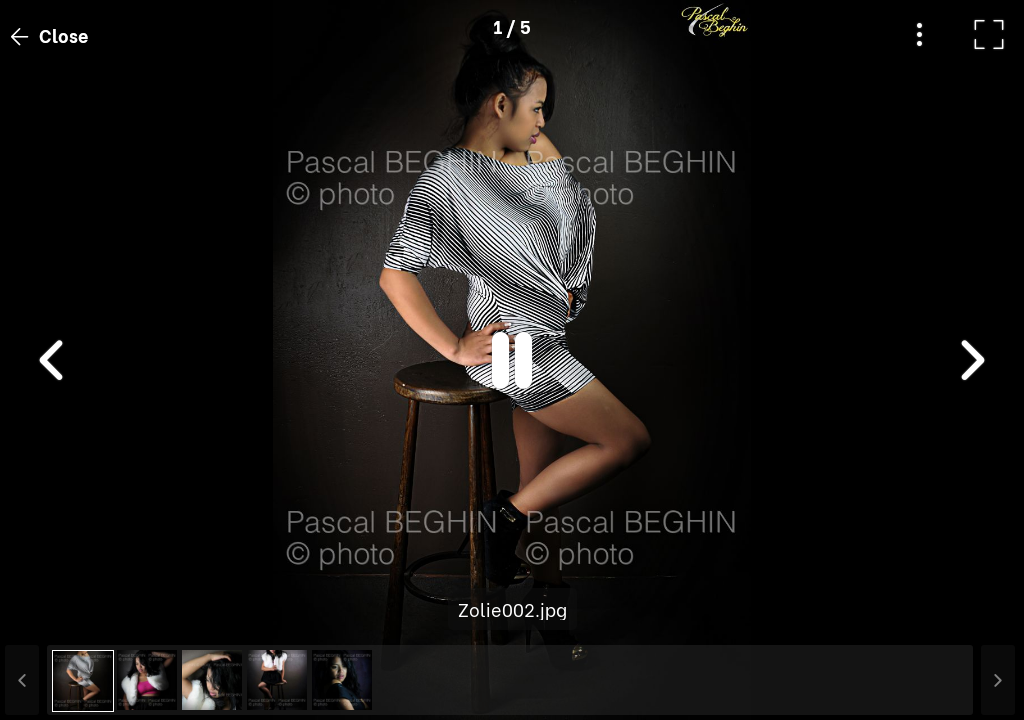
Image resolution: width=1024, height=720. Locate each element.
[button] (53, 617)
